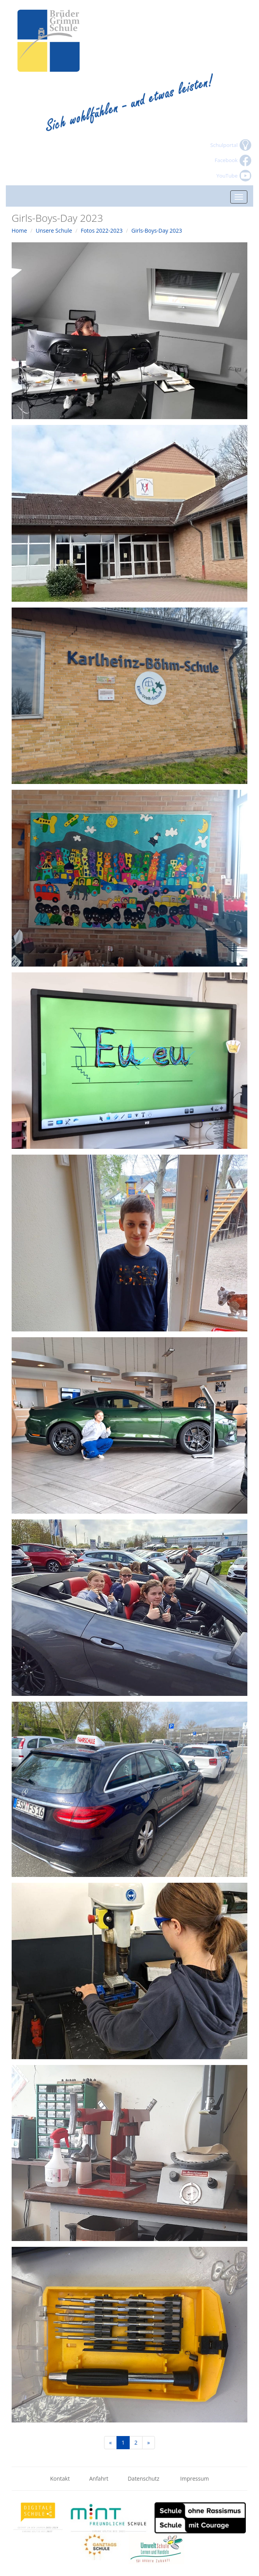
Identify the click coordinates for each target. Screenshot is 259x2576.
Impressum (194, 2478)
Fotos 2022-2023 (102, 230)
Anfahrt (98, 2478)
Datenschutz (144, 2478)
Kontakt (60, 2478)
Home (19, 230)
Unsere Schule (54, 230)
